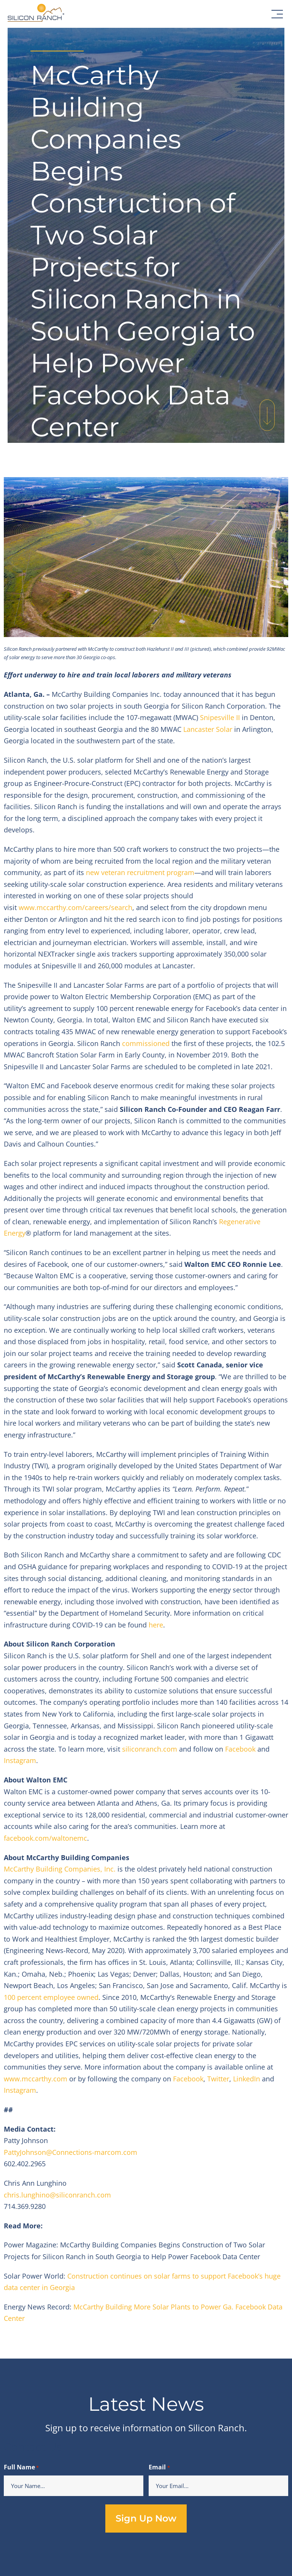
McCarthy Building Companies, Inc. (60, 1868)
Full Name (21, 2467)
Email (159, 2467)
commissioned (146, 1043)
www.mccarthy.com (35, 2078)
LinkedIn (246, 2078)
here (156, 1624)
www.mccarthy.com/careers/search (75, 907)
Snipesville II (220, 717)
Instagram (20, 1760)
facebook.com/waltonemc (45, 1838)
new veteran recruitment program (140, 872)
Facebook (240, 1749)
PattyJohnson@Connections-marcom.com (70, 2152)
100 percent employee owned (51, 1997)
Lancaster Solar (207, 729)
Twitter (218, 2078)
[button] (277, 14)
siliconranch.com (150, 1749)
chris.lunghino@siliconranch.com (57, 2194)
